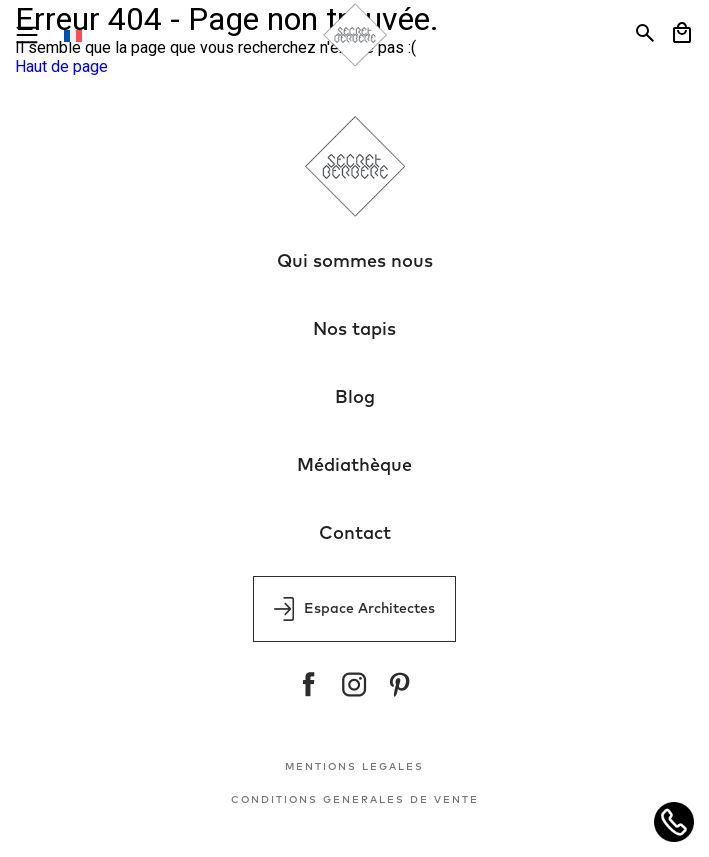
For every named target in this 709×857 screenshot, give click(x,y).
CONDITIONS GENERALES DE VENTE (355, 800)
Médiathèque (354, 466)
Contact (355, 534)
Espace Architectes (354, 609)
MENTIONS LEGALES (354, 767)
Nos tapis (354, 330)
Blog (355, 398)
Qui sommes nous (355, 262)
